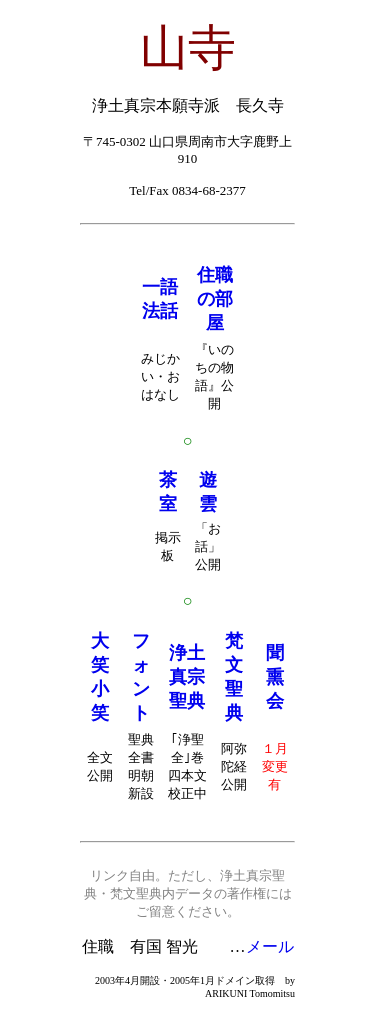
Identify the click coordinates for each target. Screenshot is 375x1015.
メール (270, 946)
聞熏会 (275, 677)
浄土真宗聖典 (187, 677)
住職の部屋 (215, 299)
